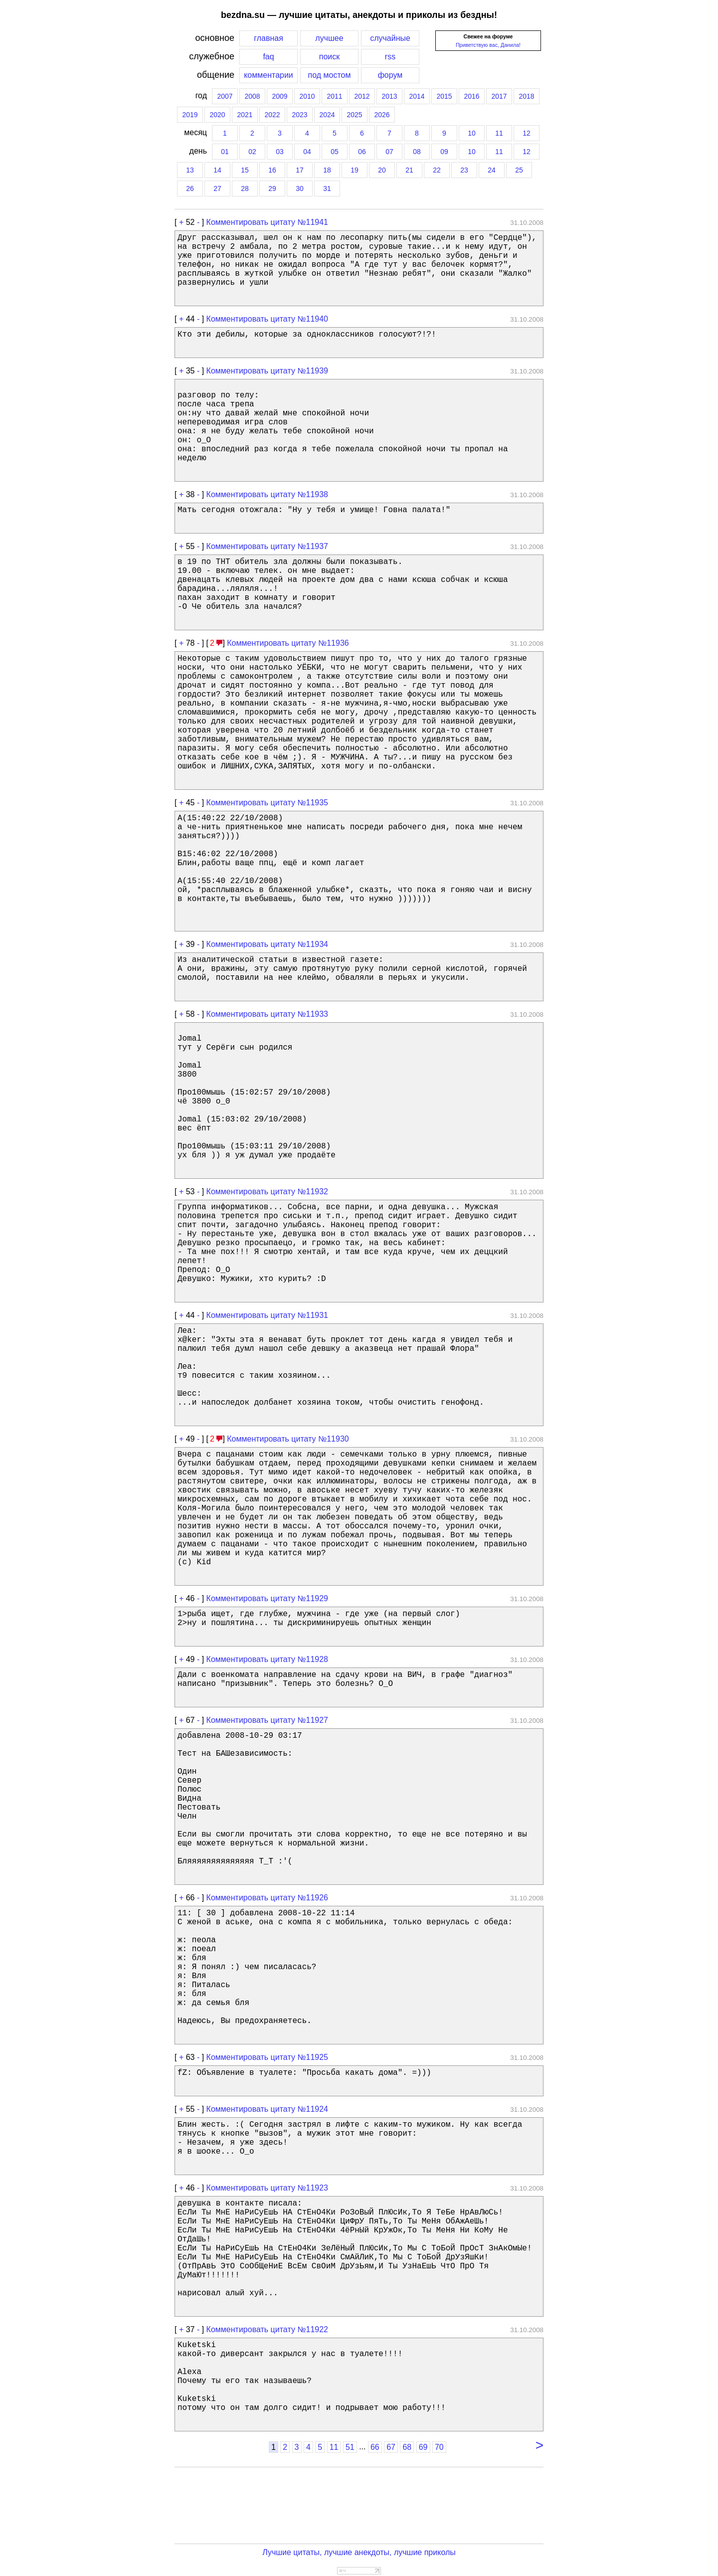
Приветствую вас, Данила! (488, 45)
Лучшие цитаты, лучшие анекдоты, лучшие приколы (359, 2552)
